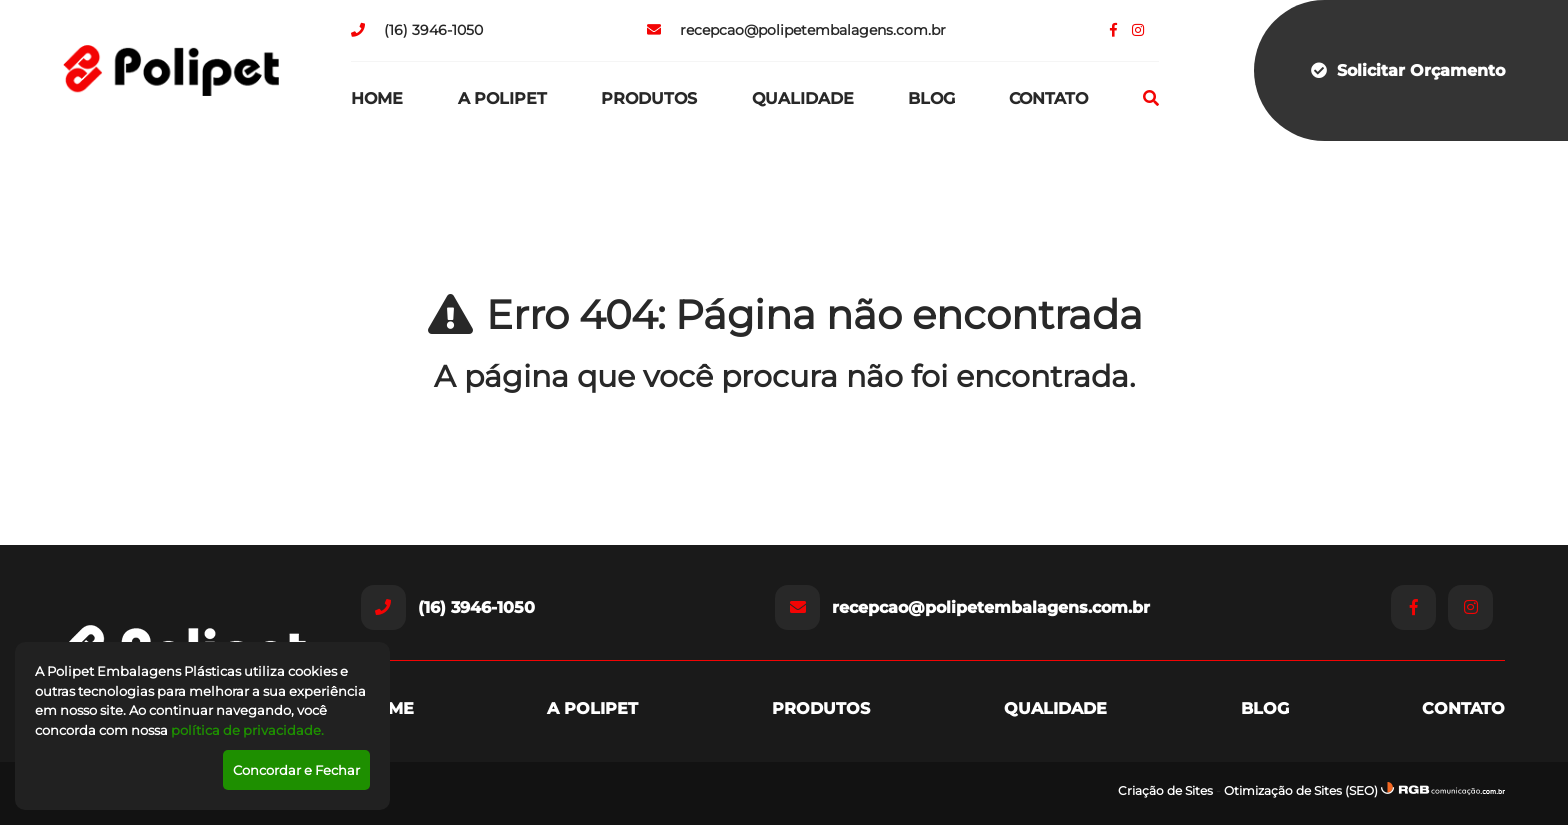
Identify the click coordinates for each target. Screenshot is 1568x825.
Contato (1048, 98)
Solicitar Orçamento (1408, 70)
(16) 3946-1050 (417, 30)
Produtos (649, 98)
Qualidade (803, 98)
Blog (931, 98)
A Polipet (502, 98)
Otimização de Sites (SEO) (1301, 790)
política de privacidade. (247, 730)
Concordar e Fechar (296, 770)
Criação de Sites (1165, 790)
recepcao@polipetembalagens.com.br (796, 30)
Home (377, 98)
